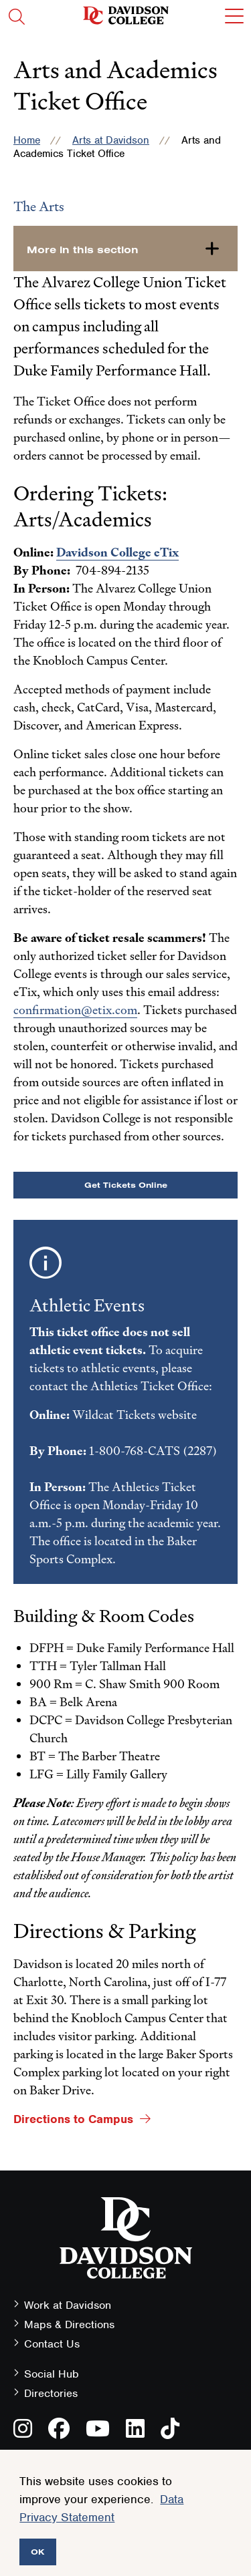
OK (38, 2552)
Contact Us (52, 2344)
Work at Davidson (67, 2305)
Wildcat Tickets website (134, 1414)
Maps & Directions (69, 2324)
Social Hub (51, 2374)
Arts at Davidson (110, 140)
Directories (51, 2393)
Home (26, 140)
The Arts (38, 206)
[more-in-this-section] (125, 248)
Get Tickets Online (125, 1185)
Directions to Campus (73, 2119)
